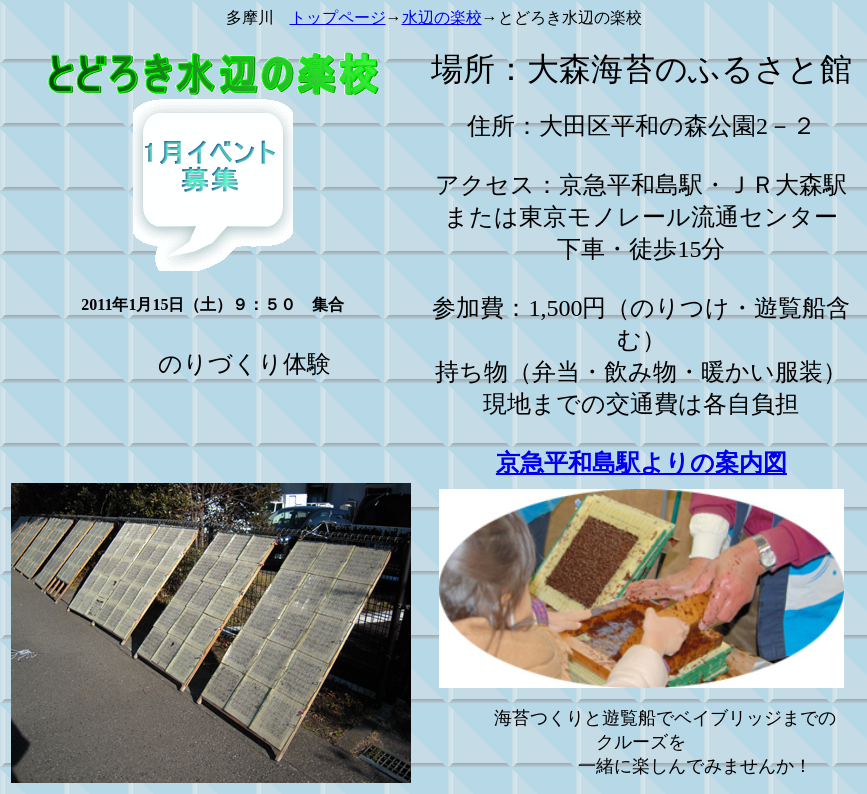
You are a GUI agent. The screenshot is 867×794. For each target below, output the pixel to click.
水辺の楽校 (442, 17)
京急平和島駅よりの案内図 (641, 463)
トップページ (338, 17)
